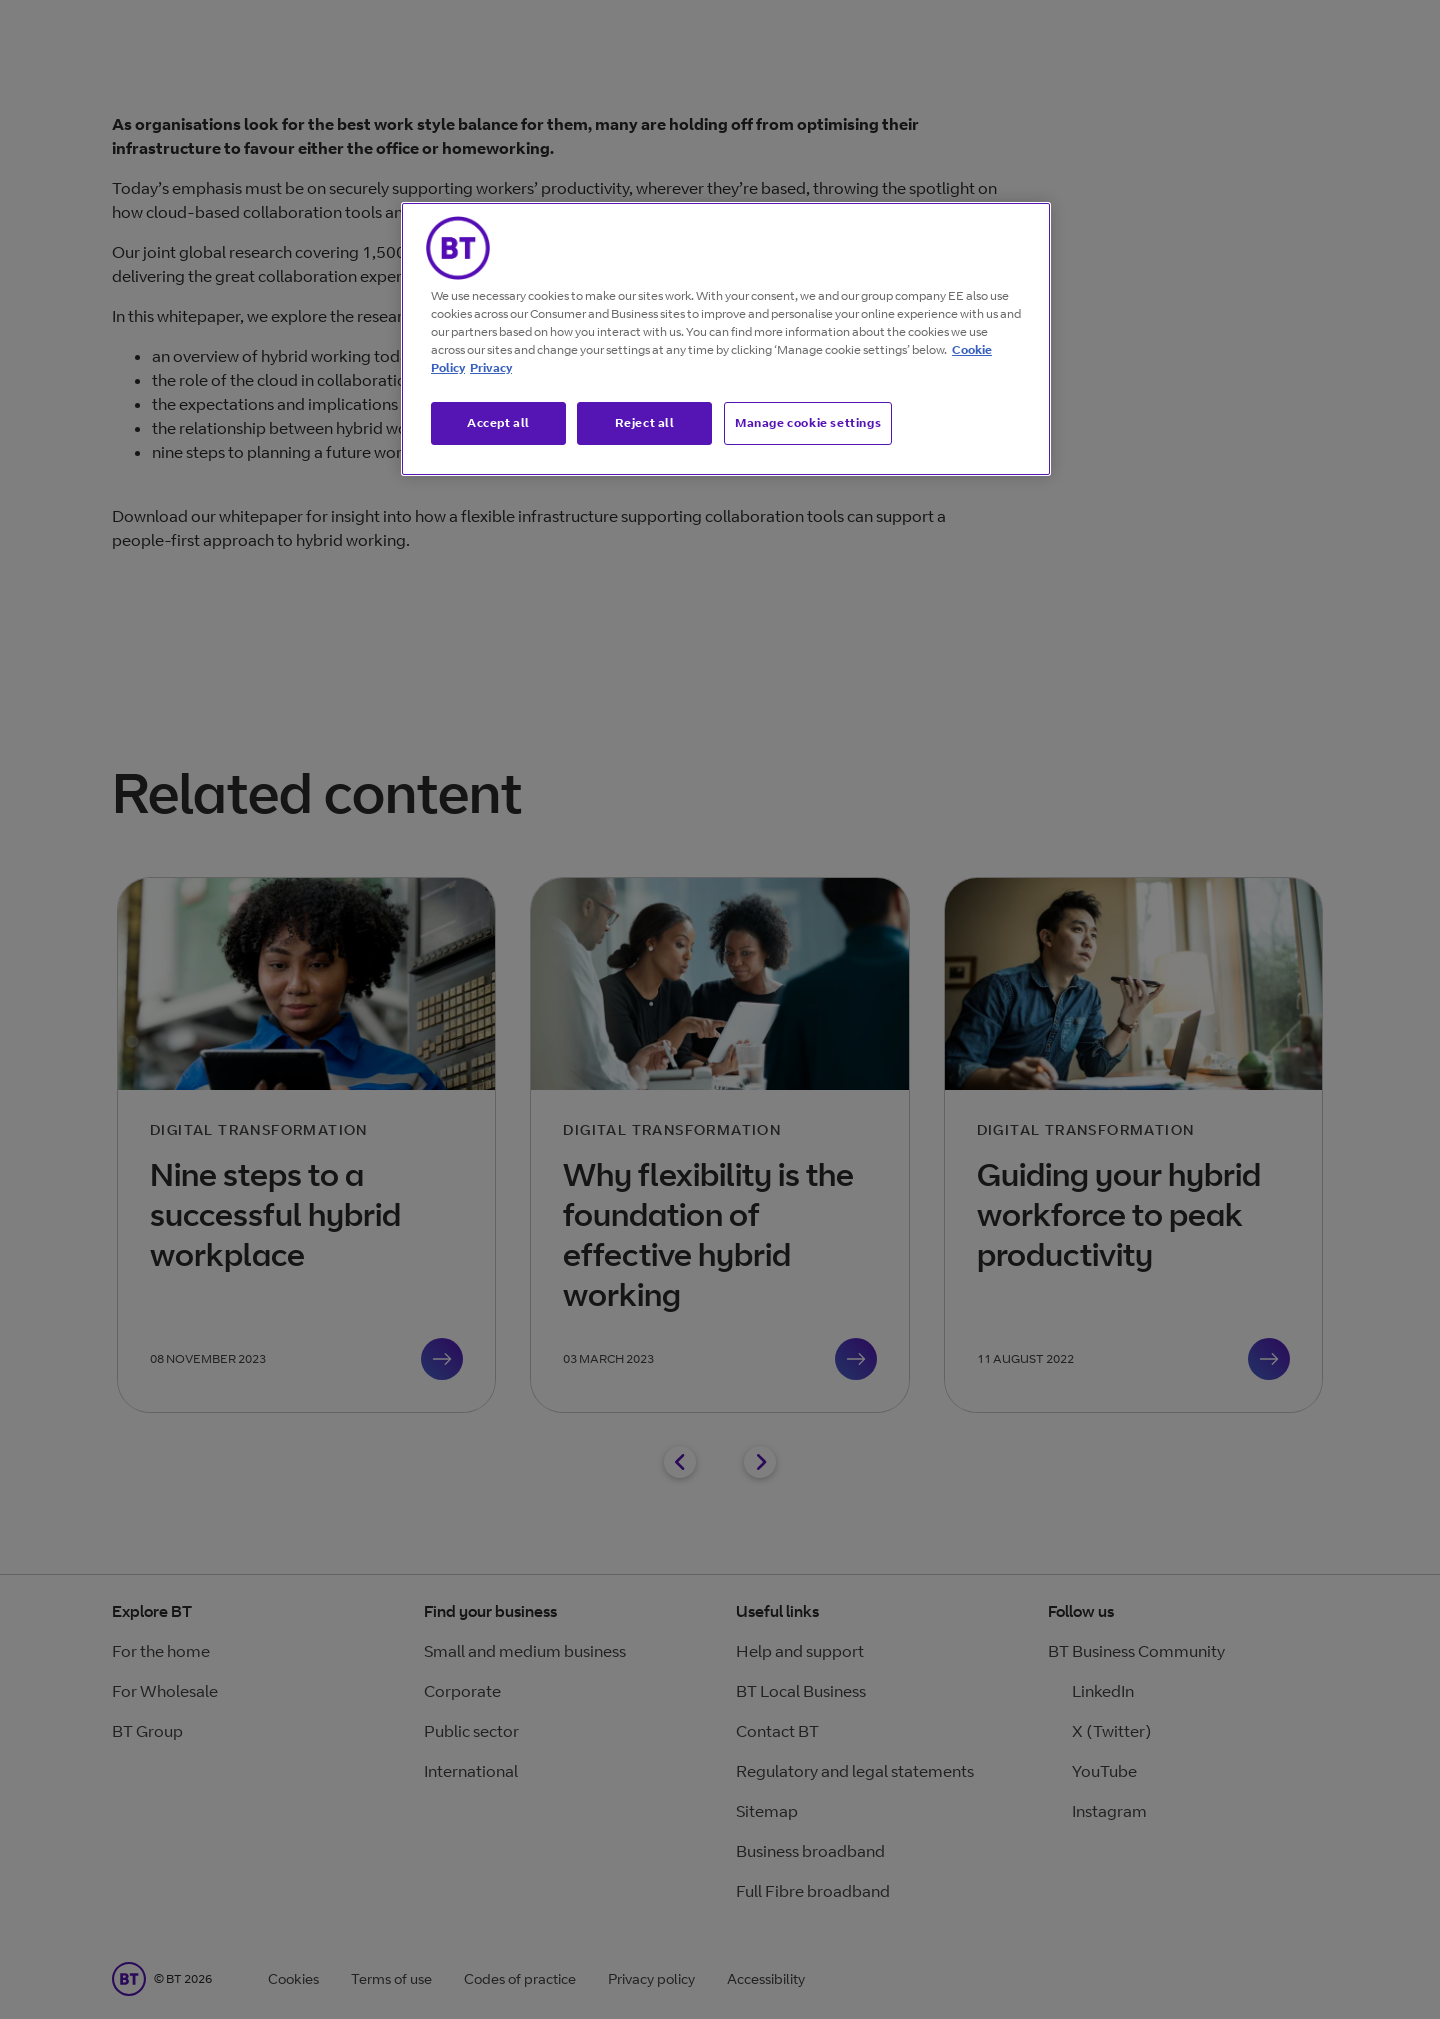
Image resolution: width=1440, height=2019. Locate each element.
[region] (726, 339)
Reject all (645, 422)
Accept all (498, 422)
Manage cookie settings (808, 422)
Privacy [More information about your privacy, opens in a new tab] (491, 367)
